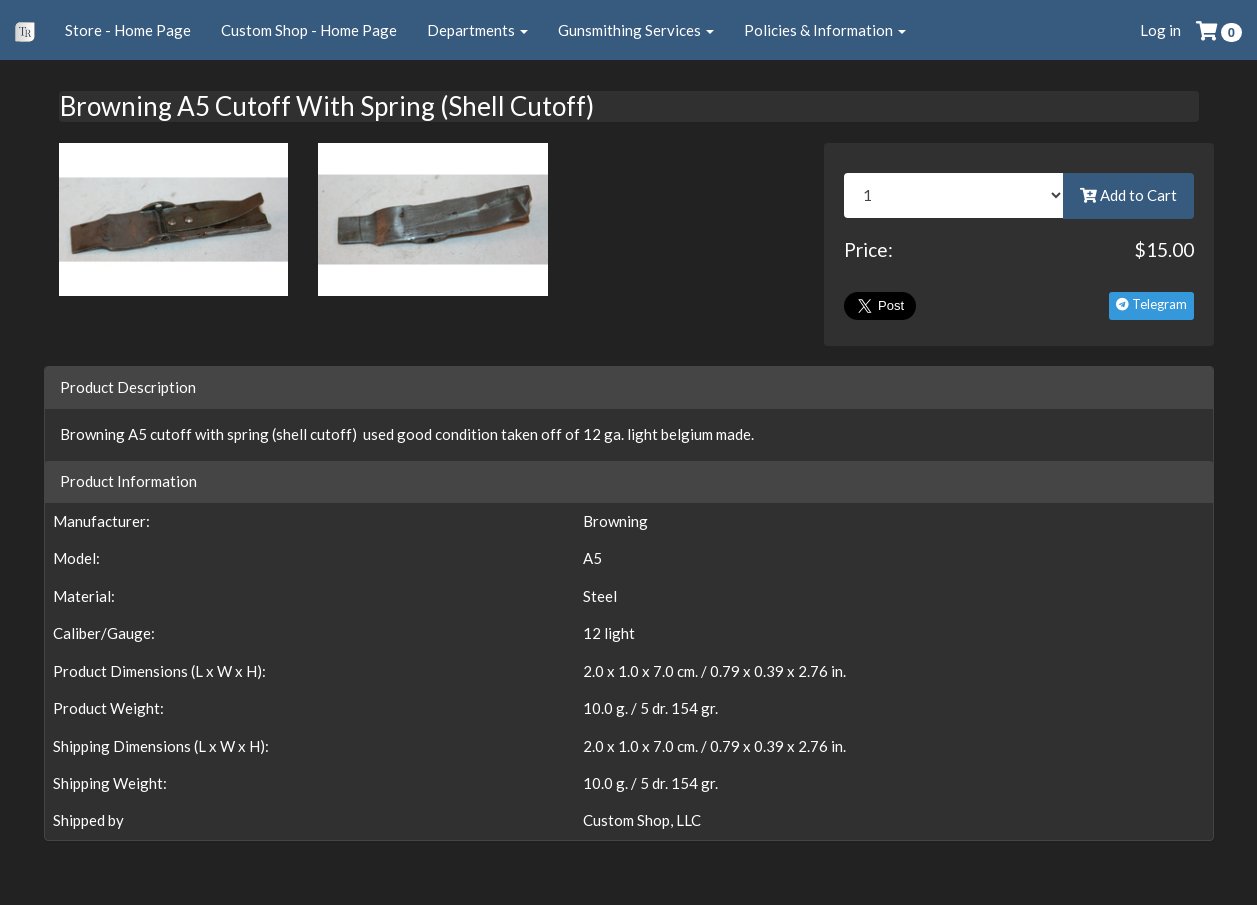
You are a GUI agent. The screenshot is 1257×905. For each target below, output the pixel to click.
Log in (1160, 30)
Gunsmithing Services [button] (636, 30)
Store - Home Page (128, 30)
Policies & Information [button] (825, 30)
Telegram (1151, 304)
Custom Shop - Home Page (309, 30)
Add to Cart (1128, 195)
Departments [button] (477, 30)
